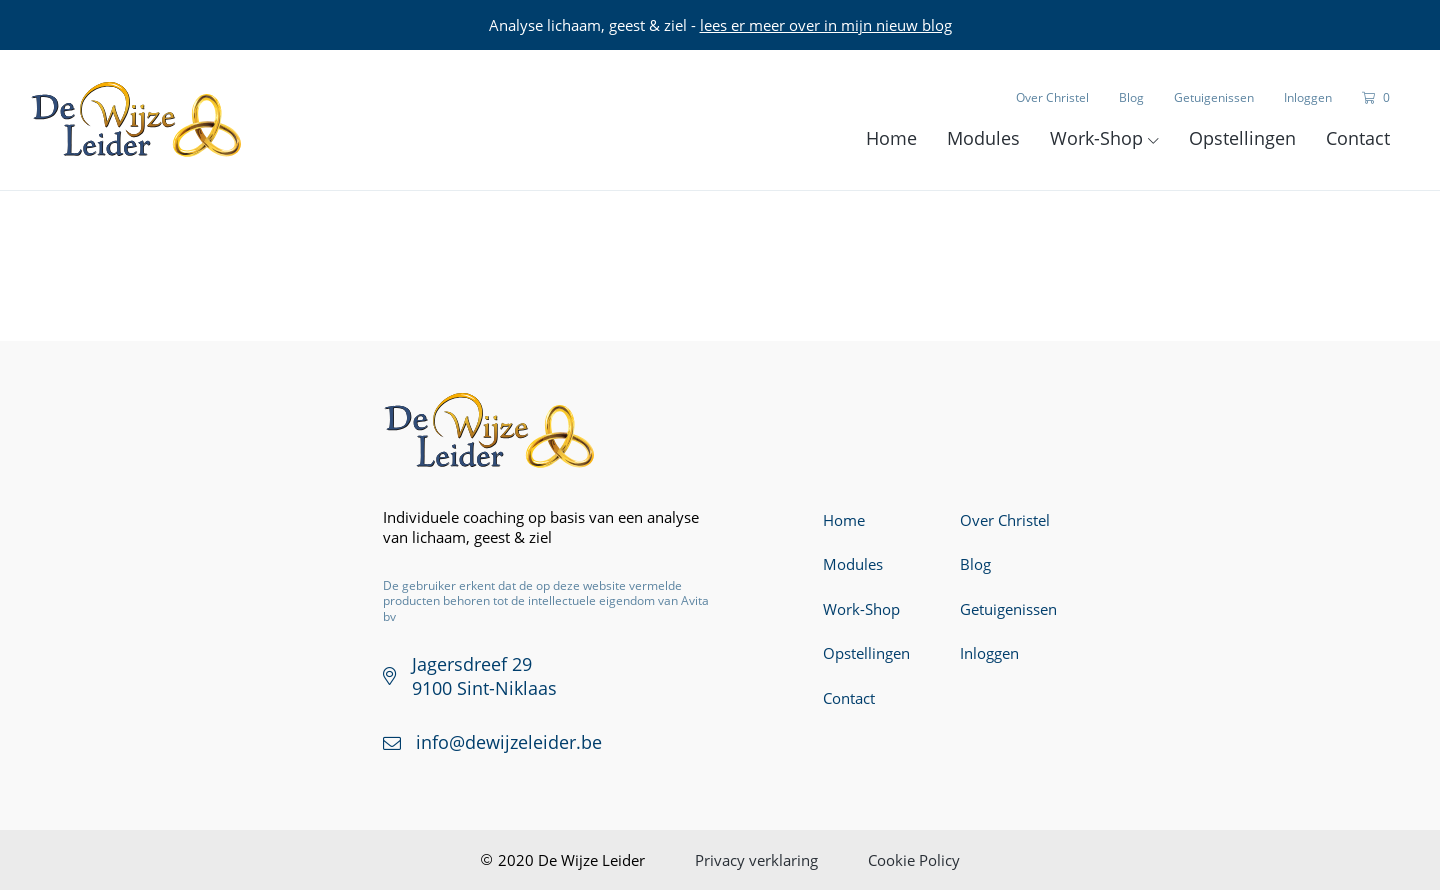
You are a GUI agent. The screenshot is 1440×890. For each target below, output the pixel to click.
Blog (1131, 97)
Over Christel (1052, 97)
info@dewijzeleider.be (509, 742)
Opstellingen (1242, 138)
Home (891, 138)
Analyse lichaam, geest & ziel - (720, 25)
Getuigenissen (1214, 97)
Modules (983, 138)
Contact (1358, 138)
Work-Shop (1104, 138)
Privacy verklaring (756, 860)
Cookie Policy (914, 860)
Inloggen (1308, 97)
